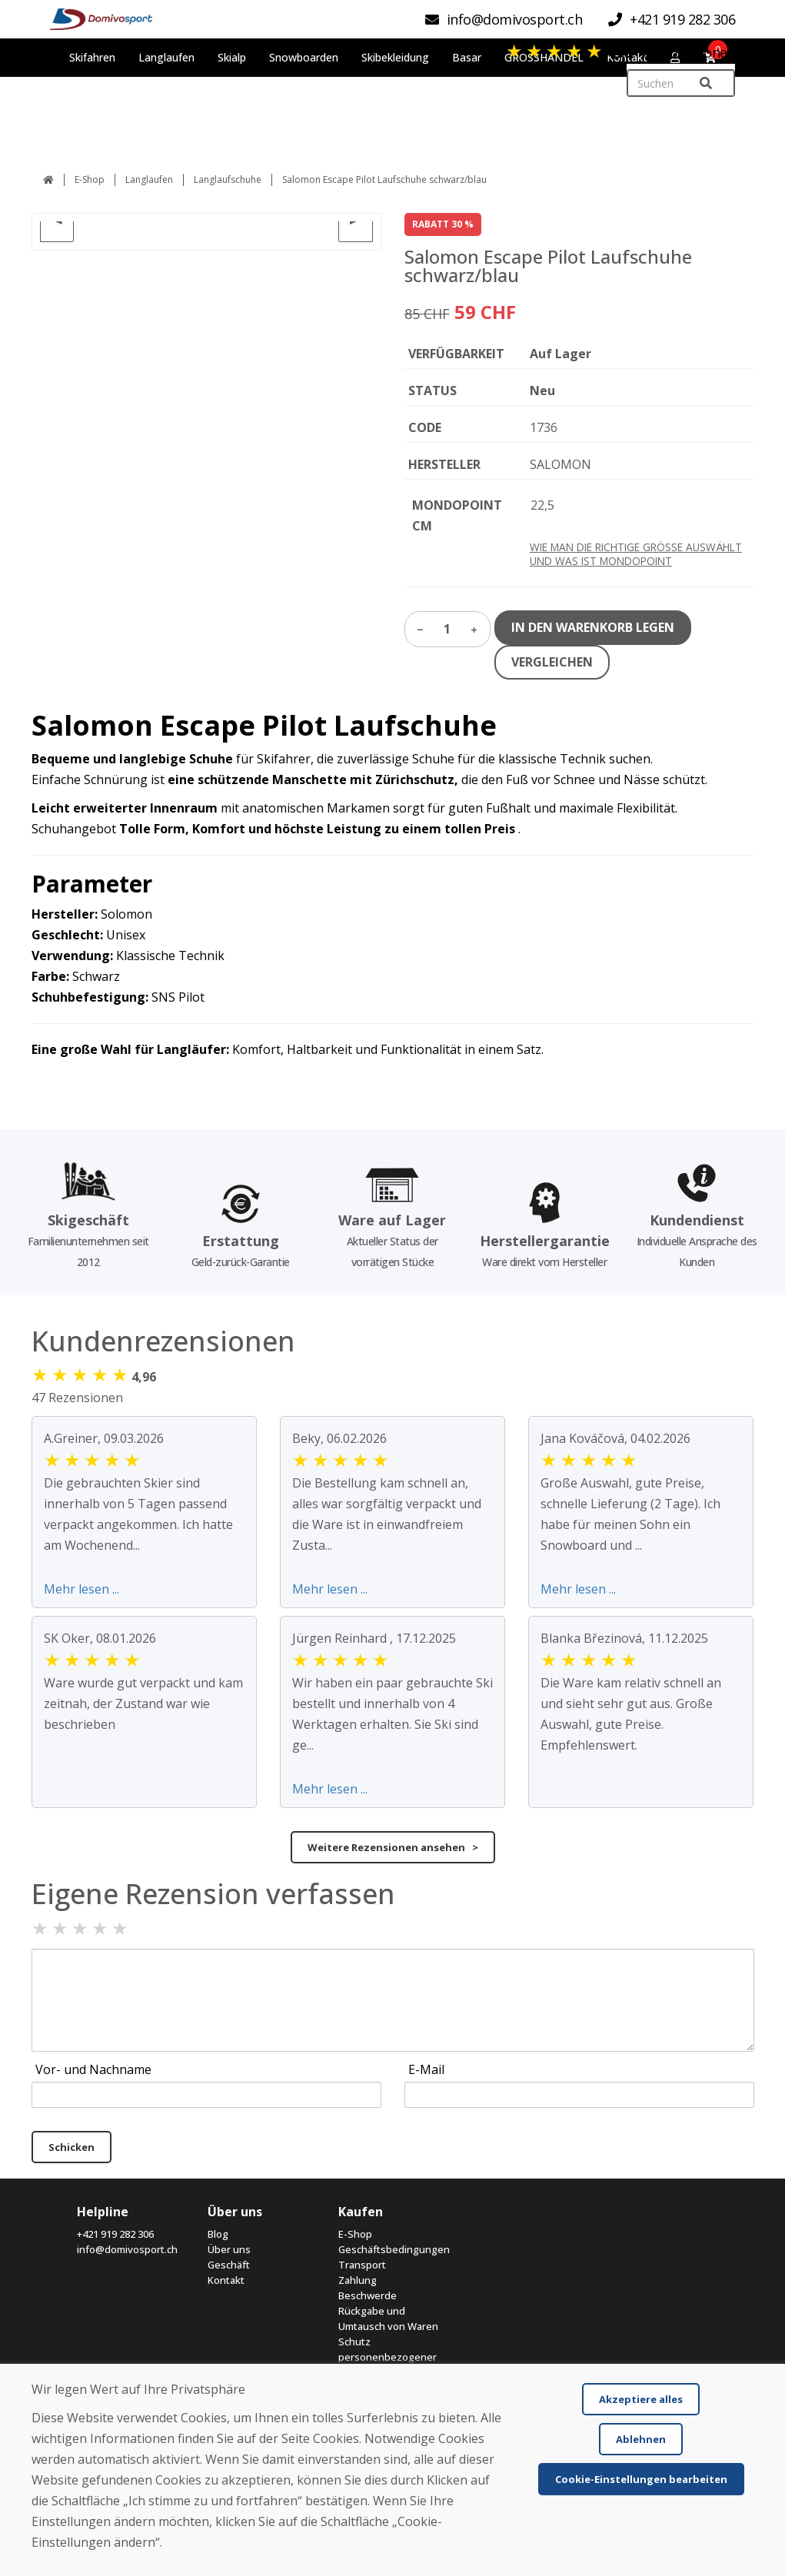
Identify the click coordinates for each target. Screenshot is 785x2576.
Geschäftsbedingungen (392, 2249)
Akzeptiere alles (641, 2399)
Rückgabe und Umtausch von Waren (388, 2318)
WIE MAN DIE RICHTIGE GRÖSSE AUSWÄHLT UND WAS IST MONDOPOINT (636, 554)
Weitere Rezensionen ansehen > (393, 1847)
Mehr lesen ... (81, 1589)
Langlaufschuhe (227, 179)
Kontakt (226, 2280)
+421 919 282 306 (115, 2234)
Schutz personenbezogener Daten (387, 2357)
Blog (218, 2234)
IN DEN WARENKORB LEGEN (592, 627)
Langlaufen (149, 179)
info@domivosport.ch (127, 2249)
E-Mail (426, 2069)
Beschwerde (367, 2295)
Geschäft (229, 2265)
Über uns (229, 2249)
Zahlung (357, 2280)
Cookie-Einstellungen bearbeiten (641, 2479)
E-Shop (90, 179)
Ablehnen (641, 2439)
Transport (362, 2265)
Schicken (71, 2147)
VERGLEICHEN (552, 661)
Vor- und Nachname (93, 2069)
